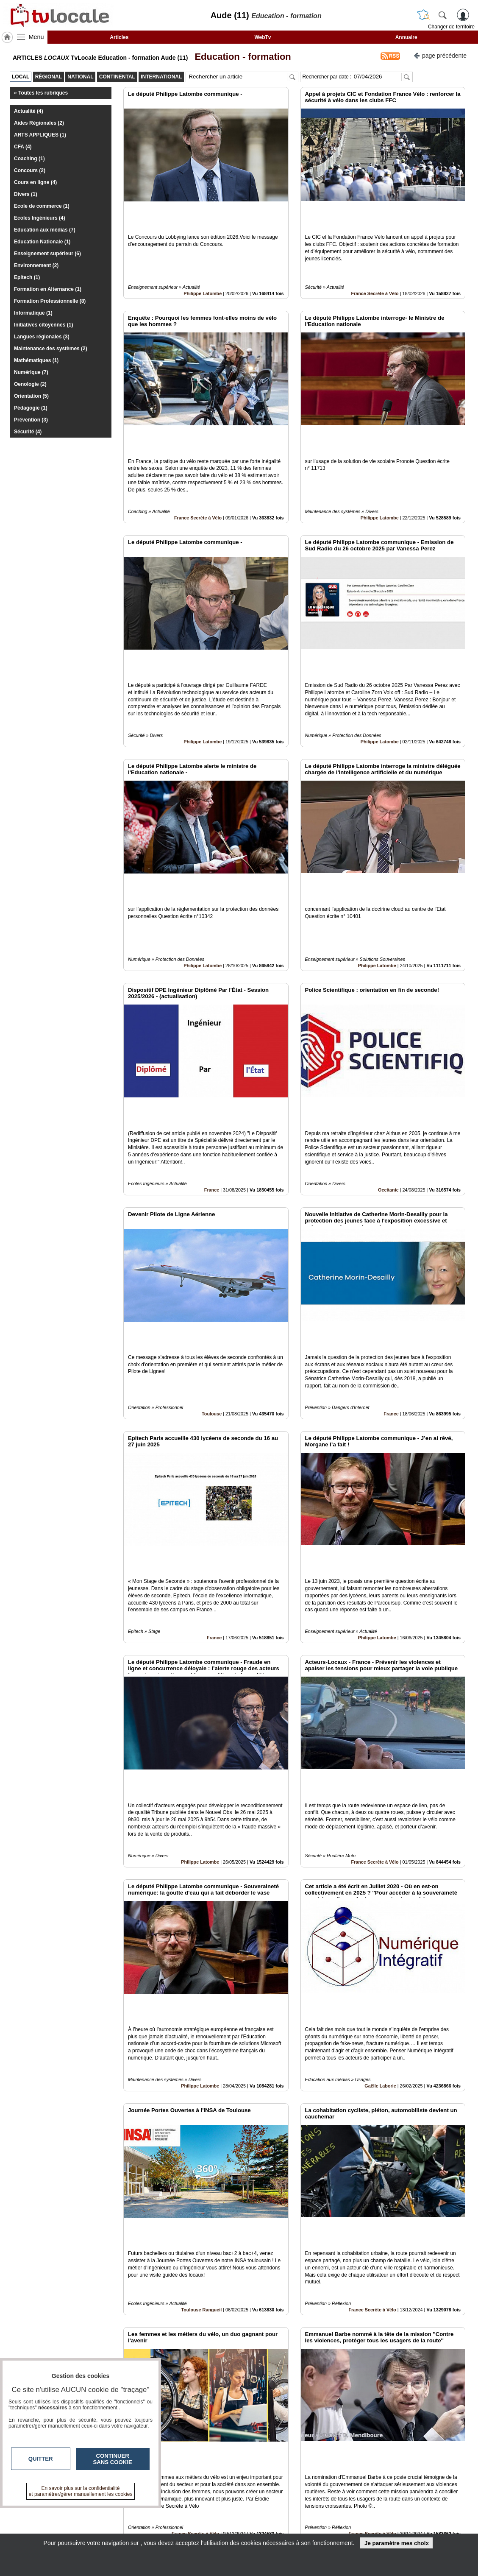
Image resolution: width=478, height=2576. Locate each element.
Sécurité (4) (28, 432)
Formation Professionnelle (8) (50, 301)
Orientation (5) (31, 396)
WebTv (262, 37)
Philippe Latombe (202, 264)
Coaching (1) (29, 159)
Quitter (40, 2459)
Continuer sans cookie (112, 2459)
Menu (36, 36)
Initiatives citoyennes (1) (43, 325)
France (211, 1045)
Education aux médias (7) (44, 230)
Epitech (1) (27, 277)
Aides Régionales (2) (39, 123)
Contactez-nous (193, 2510)
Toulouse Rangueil (201, 2021)
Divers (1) (25, 194)
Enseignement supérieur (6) (47, 254)
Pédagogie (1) (30, 408)
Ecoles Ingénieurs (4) (39, 218)
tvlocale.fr (47, 2513)
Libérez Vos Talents (375, 2411)
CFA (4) (23, 147)
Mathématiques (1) (36, 360)
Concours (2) (29, 170)
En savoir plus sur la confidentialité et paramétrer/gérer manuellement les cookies (81, 2491)
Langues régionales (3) (41, 337)
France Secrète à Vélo (374, 264)
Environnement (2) (36, 265)
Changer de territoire (451, 27)
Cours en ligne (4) (35, 182)
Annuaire (406, 37)
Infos (330, 2510)
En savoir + (187, 2519)
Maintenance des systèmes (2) (50, 349)
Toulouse (212, 1240)
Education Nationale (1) (42, 242)
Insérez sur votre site (433, 2433)
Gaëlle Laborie (380, 1825)
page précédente (440, 55)
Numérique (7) (31, 372)
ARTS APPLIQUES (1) (40, 135)
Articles (119, 37)
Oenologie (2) (30, 384)
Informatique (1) (33, 313)
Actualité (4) (28, 111)
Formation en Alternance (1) (47, 289)
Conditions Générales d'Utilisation (351, 2519)
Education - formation (240, 56)
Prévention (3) (31, 420)
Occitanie (388, 1045)
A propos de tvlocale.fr (201, 2529)
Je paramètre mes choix (396, 2543)
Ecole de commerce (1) (41, 206)
